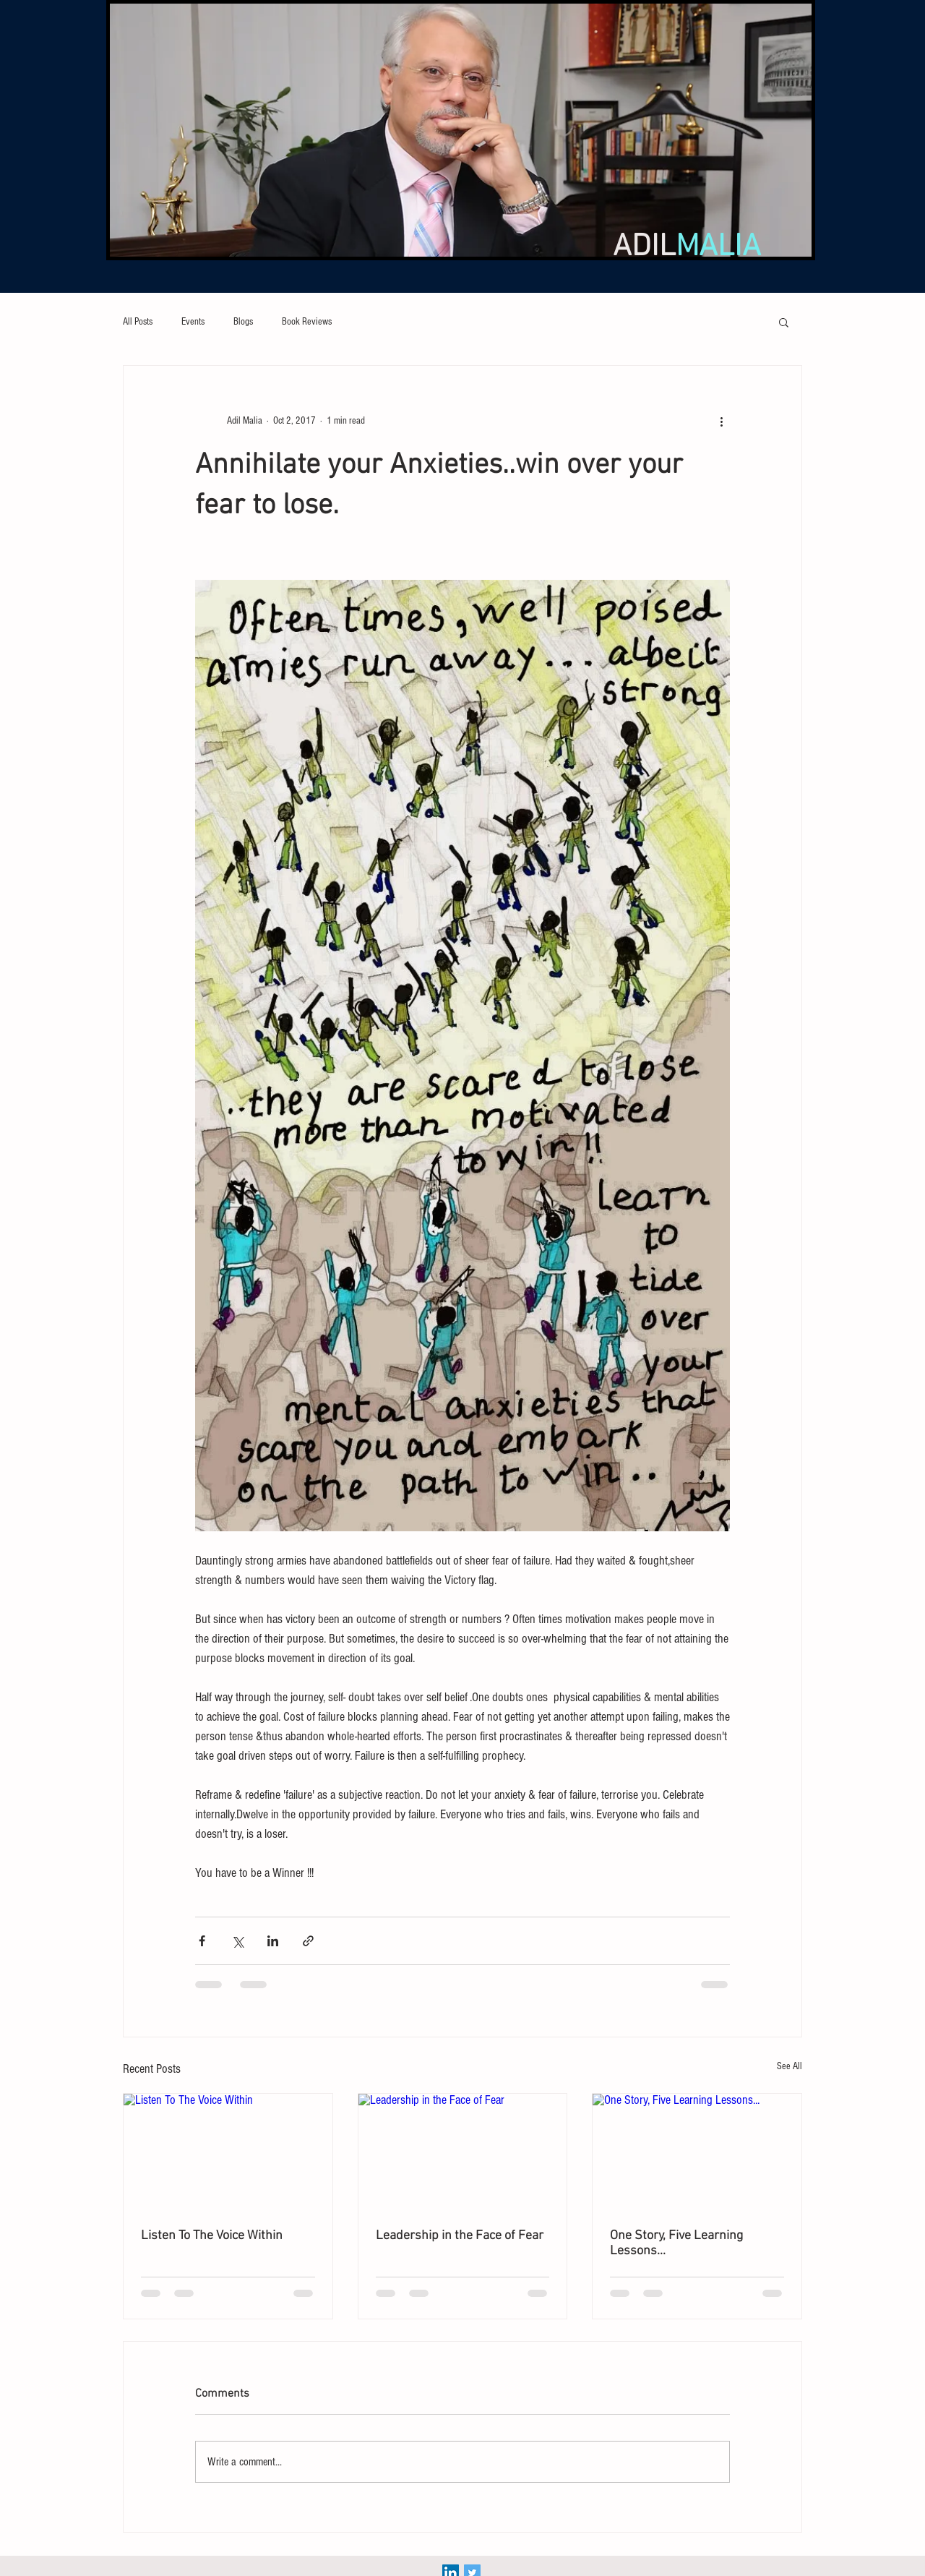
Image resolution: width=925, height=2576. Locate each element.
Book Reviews (307, 322)
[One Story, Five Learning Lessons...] (697, 2152)
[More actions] (721, 420)
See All (789, 2066)
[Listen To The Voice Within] (228, 2152)
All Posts (137, 322)
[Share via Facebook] (202, 1941)
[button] (784, 322)
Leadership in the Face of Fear (459, 2235)
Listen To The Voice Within (212, 2235)
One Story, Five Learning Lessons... (676, 2243)
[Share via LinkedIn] (273, 1941)
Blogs (243, 322)
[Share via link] (308, 1941)
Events (193, 322)
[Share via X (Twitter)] (237, 1941)
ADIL (687, 247)
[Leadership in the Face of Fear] (462, 2152)
